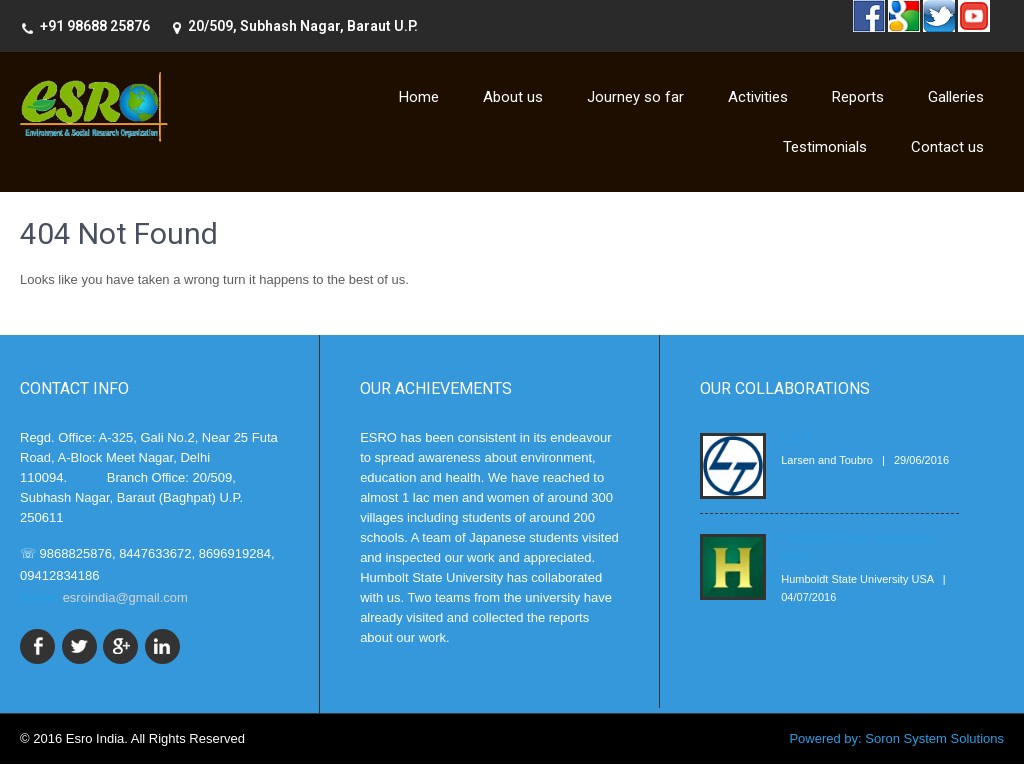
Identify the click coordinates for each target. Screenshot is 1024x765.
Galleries (956, 97)
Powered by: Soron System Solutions (896, 739)
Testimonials (825, 147)
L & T (796, 436)
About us (513, 97)
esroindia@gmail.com (125, 597)
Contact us (947, 147)
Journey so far (635, 97)
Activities (758, 97)
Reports (858, 97)
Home (419, 97)
